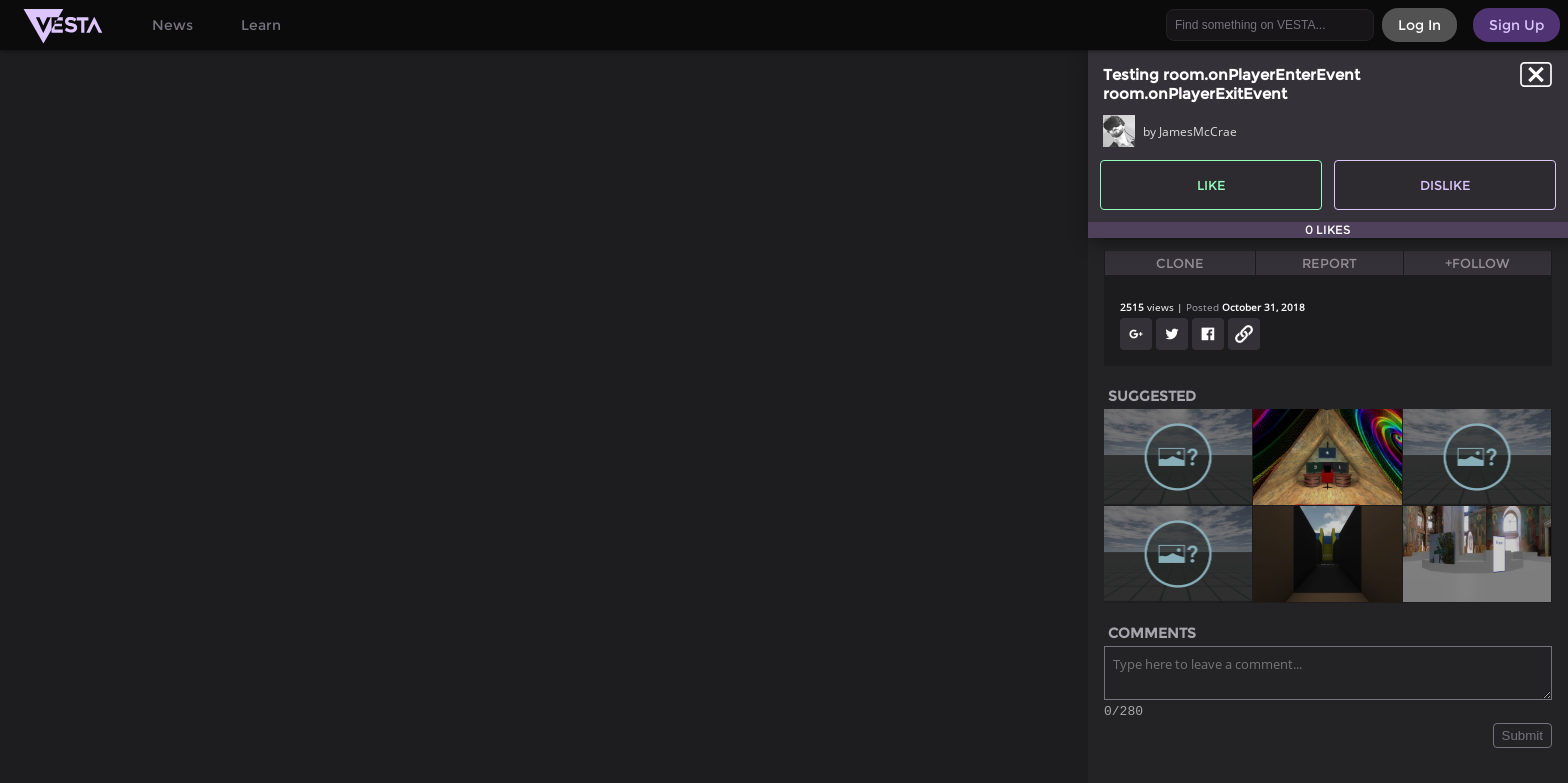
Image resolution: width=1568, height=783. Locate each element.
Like (1211, 185)
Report (1329, 263)
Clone (1180, 263)
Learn (261, 25)
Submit (1522, 738)
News (172, 25)
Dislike (1445, 185)
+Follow (1477, 263)
